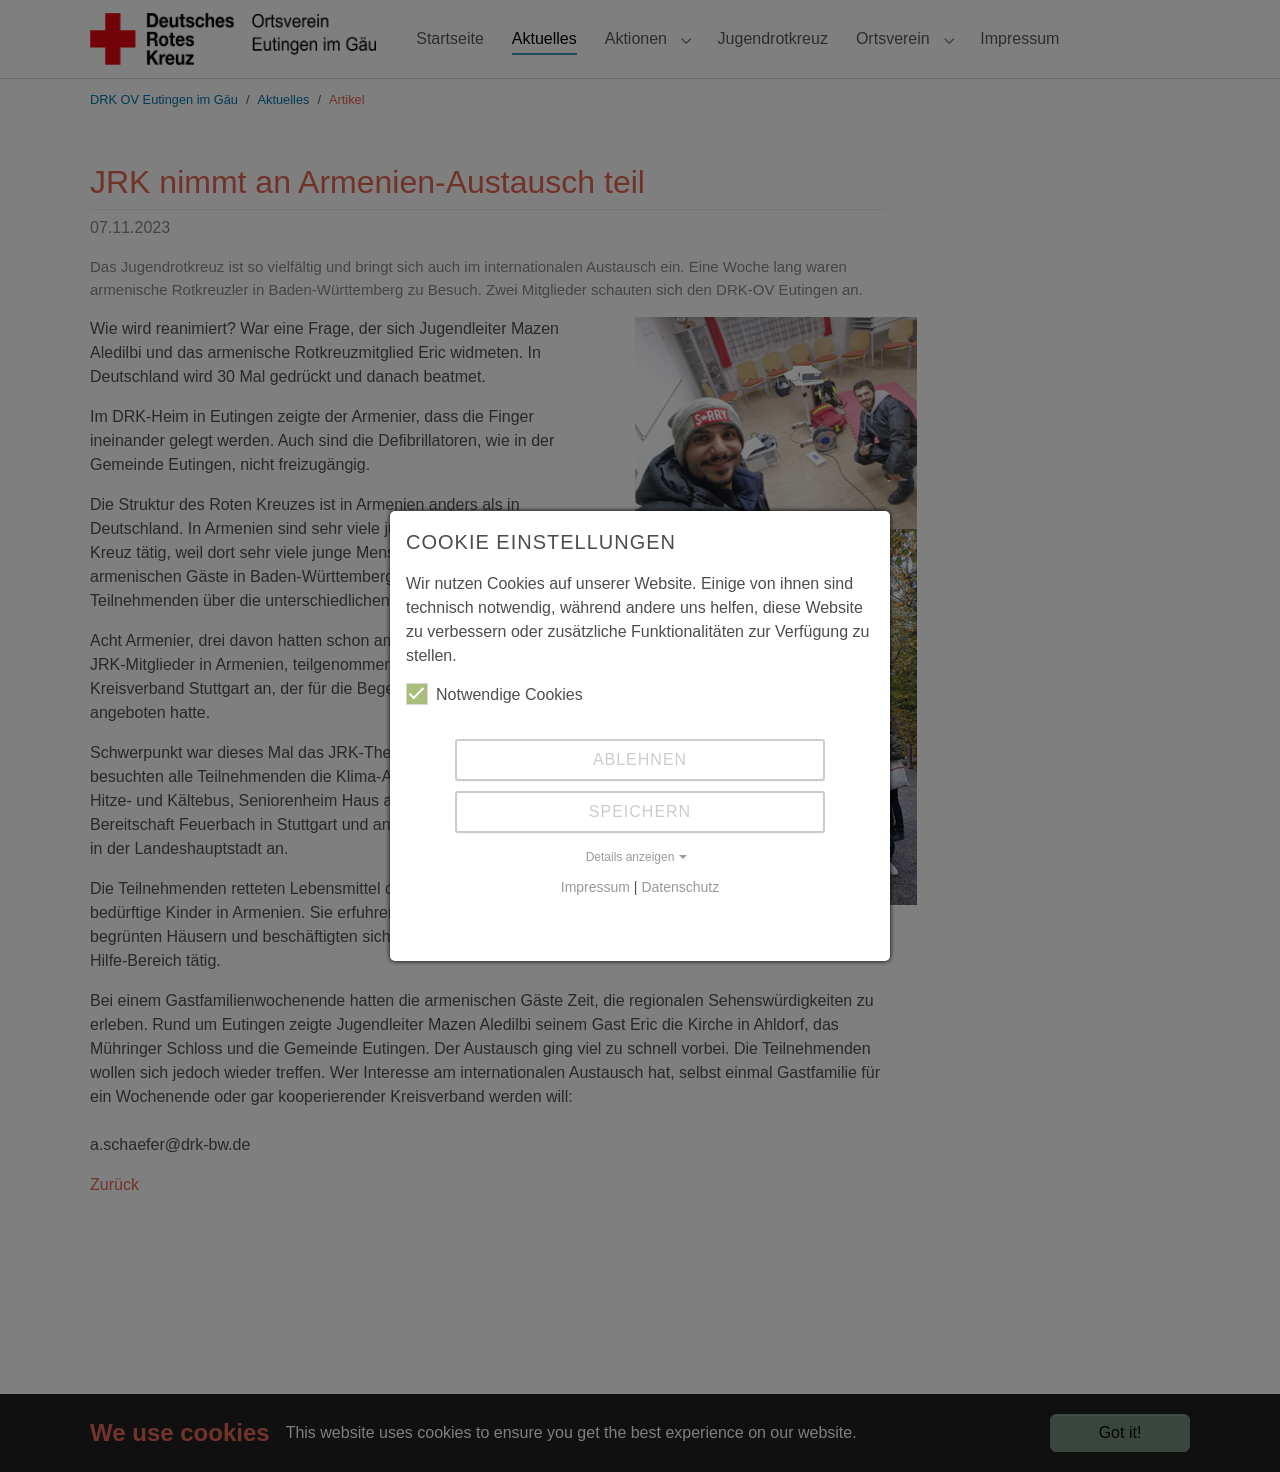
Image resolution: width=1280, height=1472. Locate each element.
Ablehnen (640, 759)
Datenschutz (680, 887)
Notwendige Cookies (494, 694)
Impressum (595, 887)
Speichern (640, 811)
